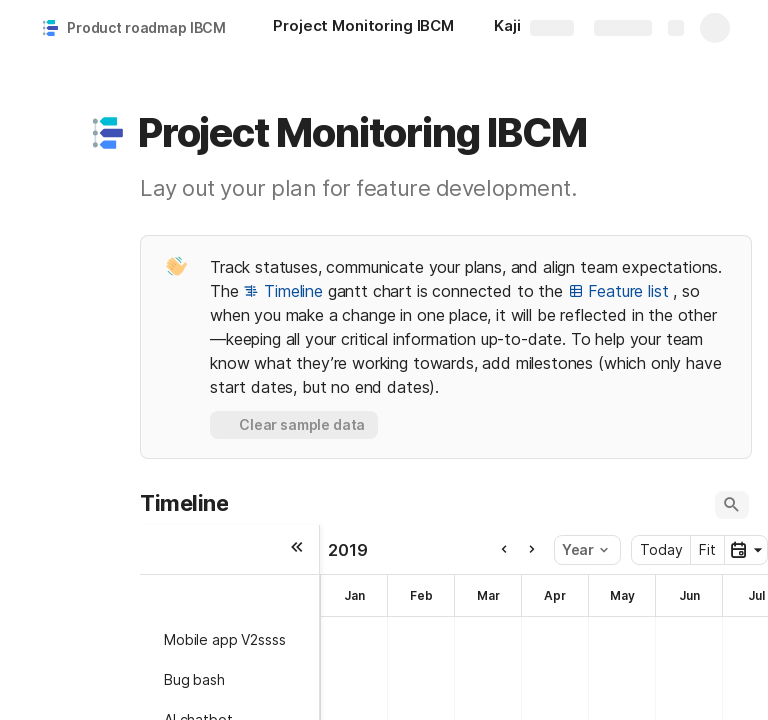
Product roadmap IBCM (146, 27)
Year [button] (585, 549)
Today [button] (661, 549)
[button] (107, 133)
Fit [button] (707, 549)
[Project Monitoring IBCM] (363, 28)
